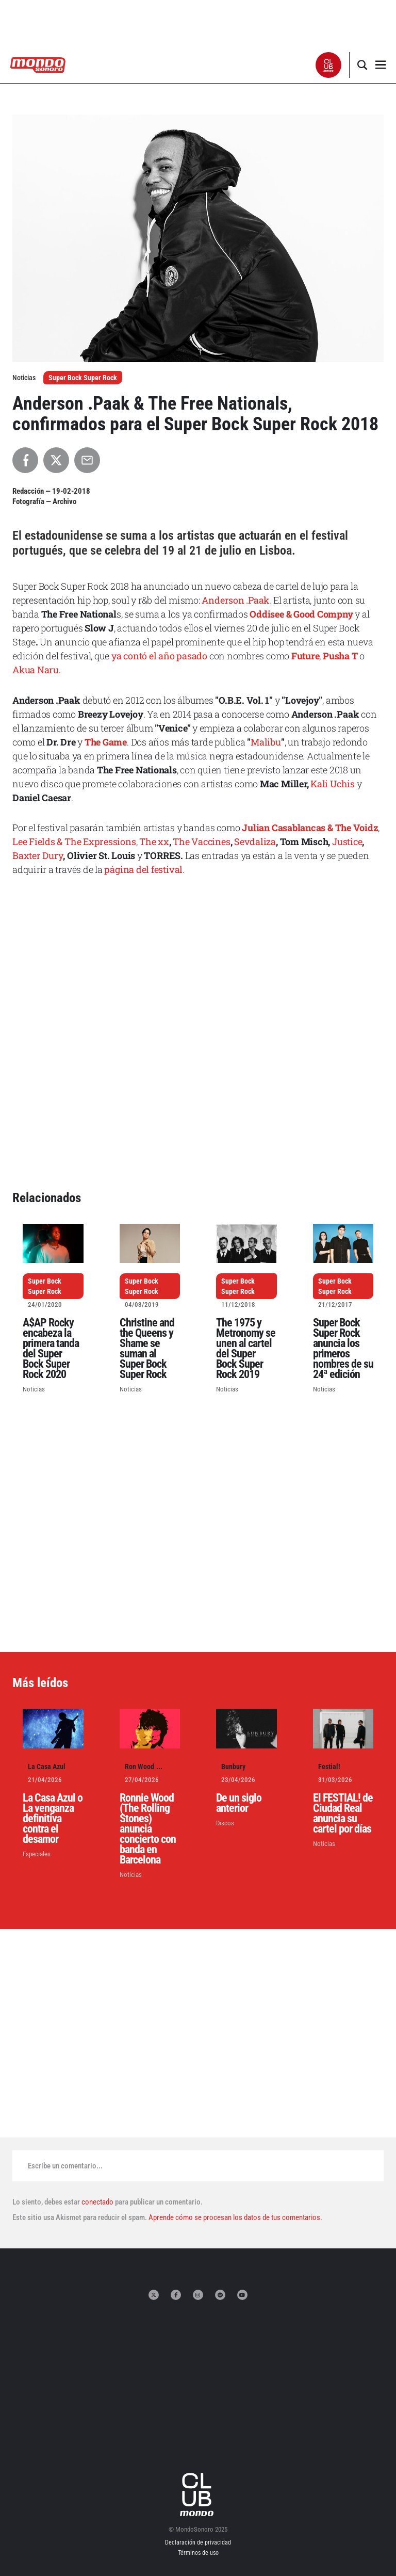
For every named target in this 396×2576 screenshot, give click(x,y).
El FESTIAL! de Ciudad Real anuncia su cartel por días (343, 1813)
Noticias (34, 1389)
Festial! (329, 1766)
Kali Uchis (332, 783)
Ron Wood (139, 1766)
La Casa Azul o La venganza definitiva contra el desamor (52, 1818)
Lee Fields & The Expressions (74, 841)
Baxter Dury (37, 855)
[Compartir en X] (56, 460)
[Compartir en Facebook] (25, 460)
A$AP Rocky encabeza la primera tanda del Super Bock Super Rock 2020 (51, 1348)
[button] (329, 65)
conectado (97, 2202)
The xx (154, 841)
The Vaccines (201, 841)
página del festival (143, 869)
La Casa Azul (46, 1766)
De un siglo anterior (238, 1802)
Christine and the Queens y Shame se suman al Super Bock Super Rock (147, 1348)
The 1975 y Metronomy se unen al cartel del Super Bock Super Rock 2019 (245, 1348)
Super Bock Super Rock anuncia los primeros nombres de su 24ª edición (343, 1348)
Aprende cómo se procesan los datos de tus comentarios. (234, 2217)
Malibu (266, 742)
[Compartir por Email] (87, 460)
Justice (347, 841)
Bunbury (233, 1766)
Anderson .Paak (235, 600)
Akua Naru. (36, 669)
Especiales (37, 1854)
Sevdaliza (255, 841)
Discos (225, 1823)
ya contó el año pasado (159, 656)
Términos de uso (198, 2552)
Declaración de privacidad (198, 2542)
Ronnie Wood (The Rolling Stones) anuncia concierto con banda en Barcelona (148, 1828)
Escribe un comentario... (65, 2165)
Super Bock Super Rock (82, 378)
